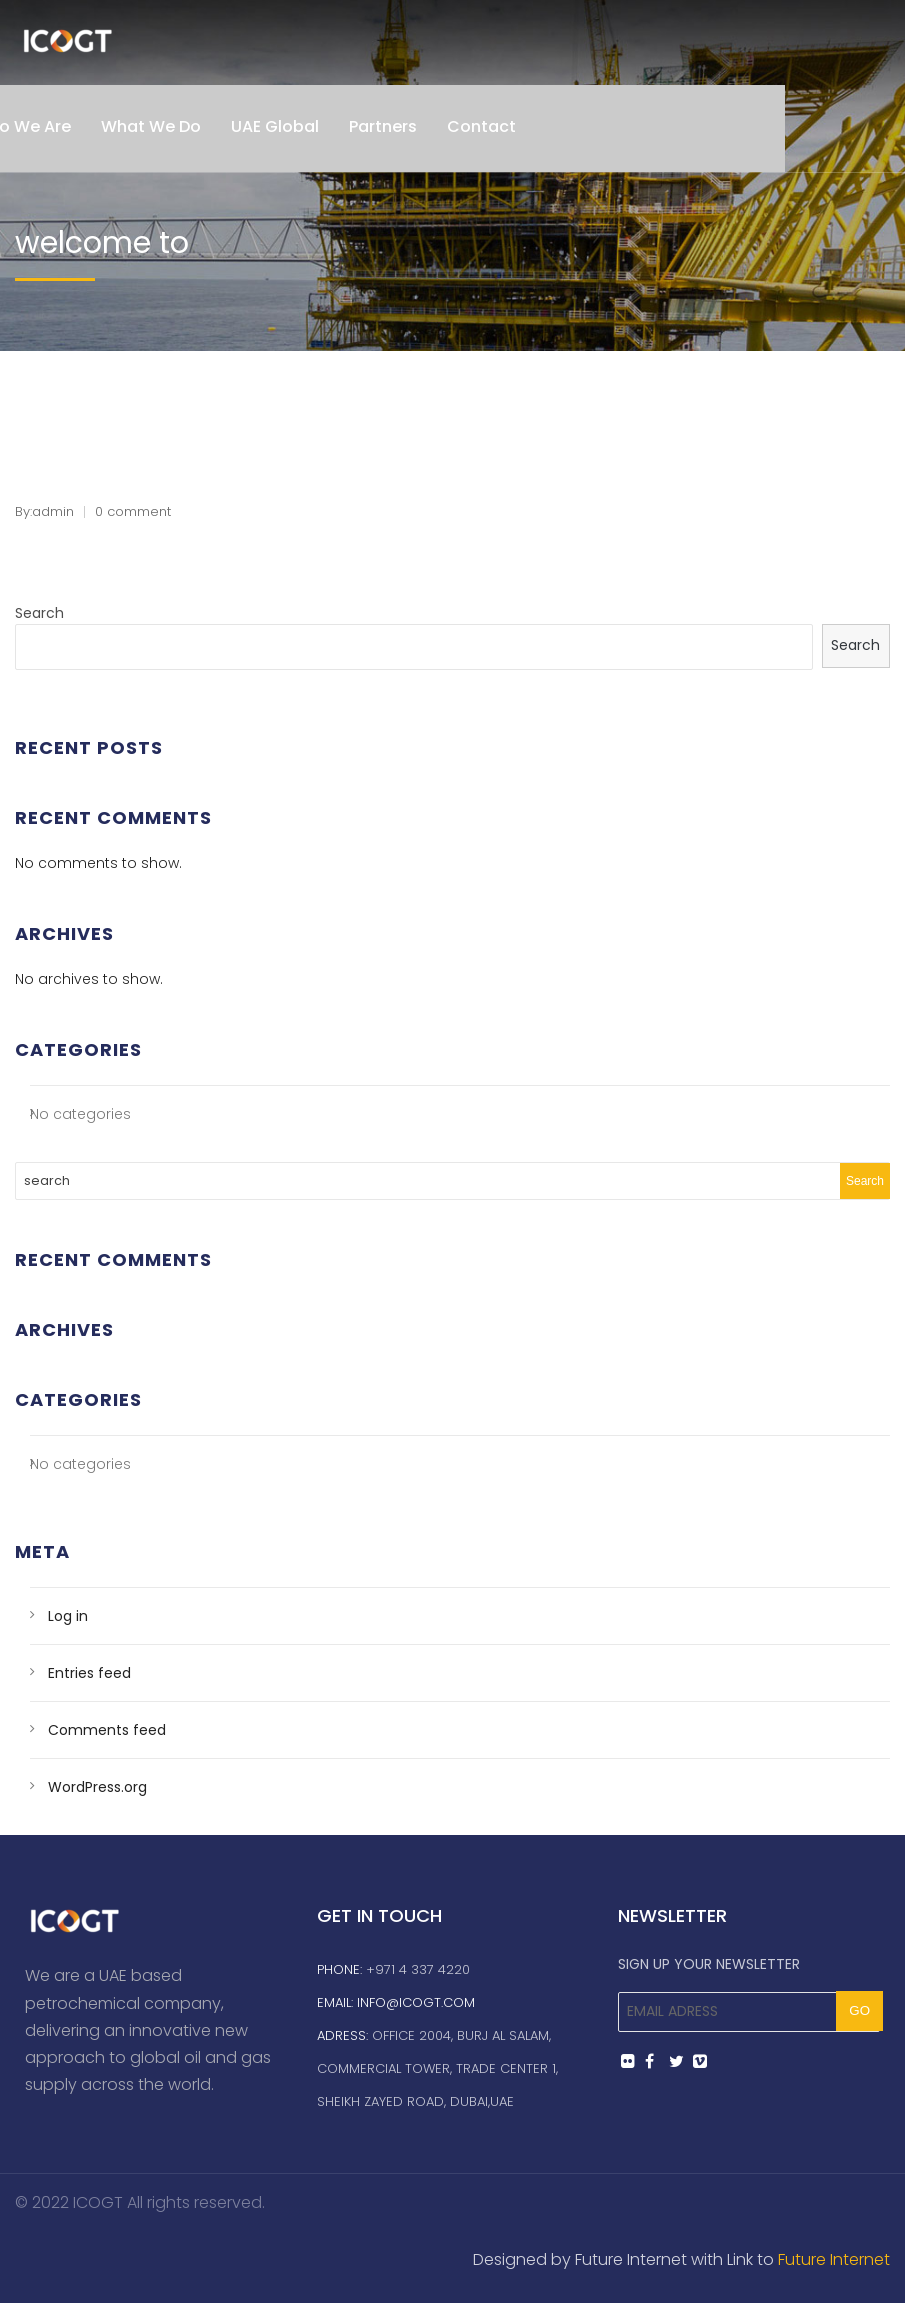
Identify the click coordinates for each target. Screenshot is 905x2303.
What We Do (151, 126)
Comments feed (107, 1730)
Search (39, 613)
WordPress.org (97, 1787)
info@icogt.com (416, 2002)
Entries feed (89, 1673)
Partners (383, 126)
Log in (68, 1616)
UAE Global (275, 126)
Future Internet (834, 2259)
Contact (481, 126)
